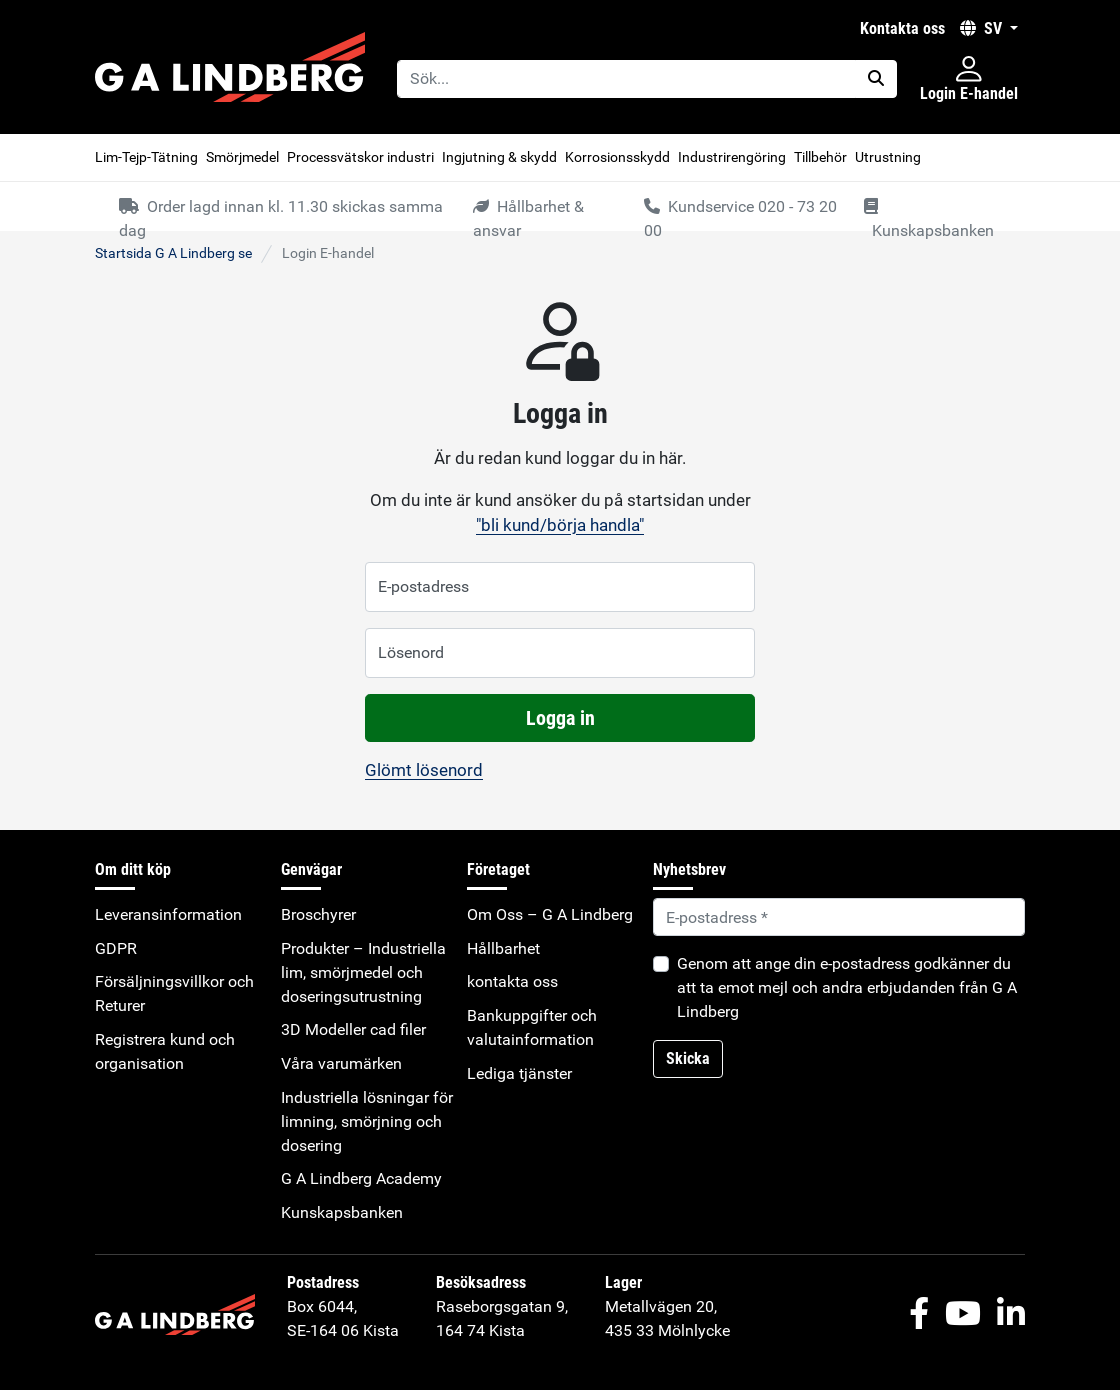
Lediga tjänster (519, 1073)
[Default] (839, 917)
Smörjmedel (242, 157)
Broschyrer (318, 914)
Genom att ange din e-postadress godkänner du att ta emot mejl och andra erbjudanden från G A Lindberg (847, 987)
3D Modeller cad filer (353, 1029)
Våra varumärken (341, 1063)
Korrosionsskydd (617, 157)
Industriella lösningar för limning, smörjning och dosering (367, 1121)
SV (983, 28)
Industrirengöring (732, 157)
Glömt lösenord (424, 770)
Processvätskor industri (360, 157)
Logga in (560, 718)
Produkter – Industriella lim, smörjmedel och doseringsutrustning (363, 972)
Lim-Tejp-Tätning (146, 157)
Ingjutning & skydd (499, 157)
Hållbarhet (503, 948)
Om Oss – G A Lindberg (550, 914)
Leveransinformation (168, 914)
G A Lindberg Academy (361, 1178)
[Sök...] (626, 79)
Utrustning (888, 157)
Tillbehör (820, 157)
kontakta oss (902, 28)
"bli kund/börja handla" (560, 525)
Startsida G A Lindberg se (173, 253)
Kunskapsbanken (342, 1212)
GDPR (116, 948)
